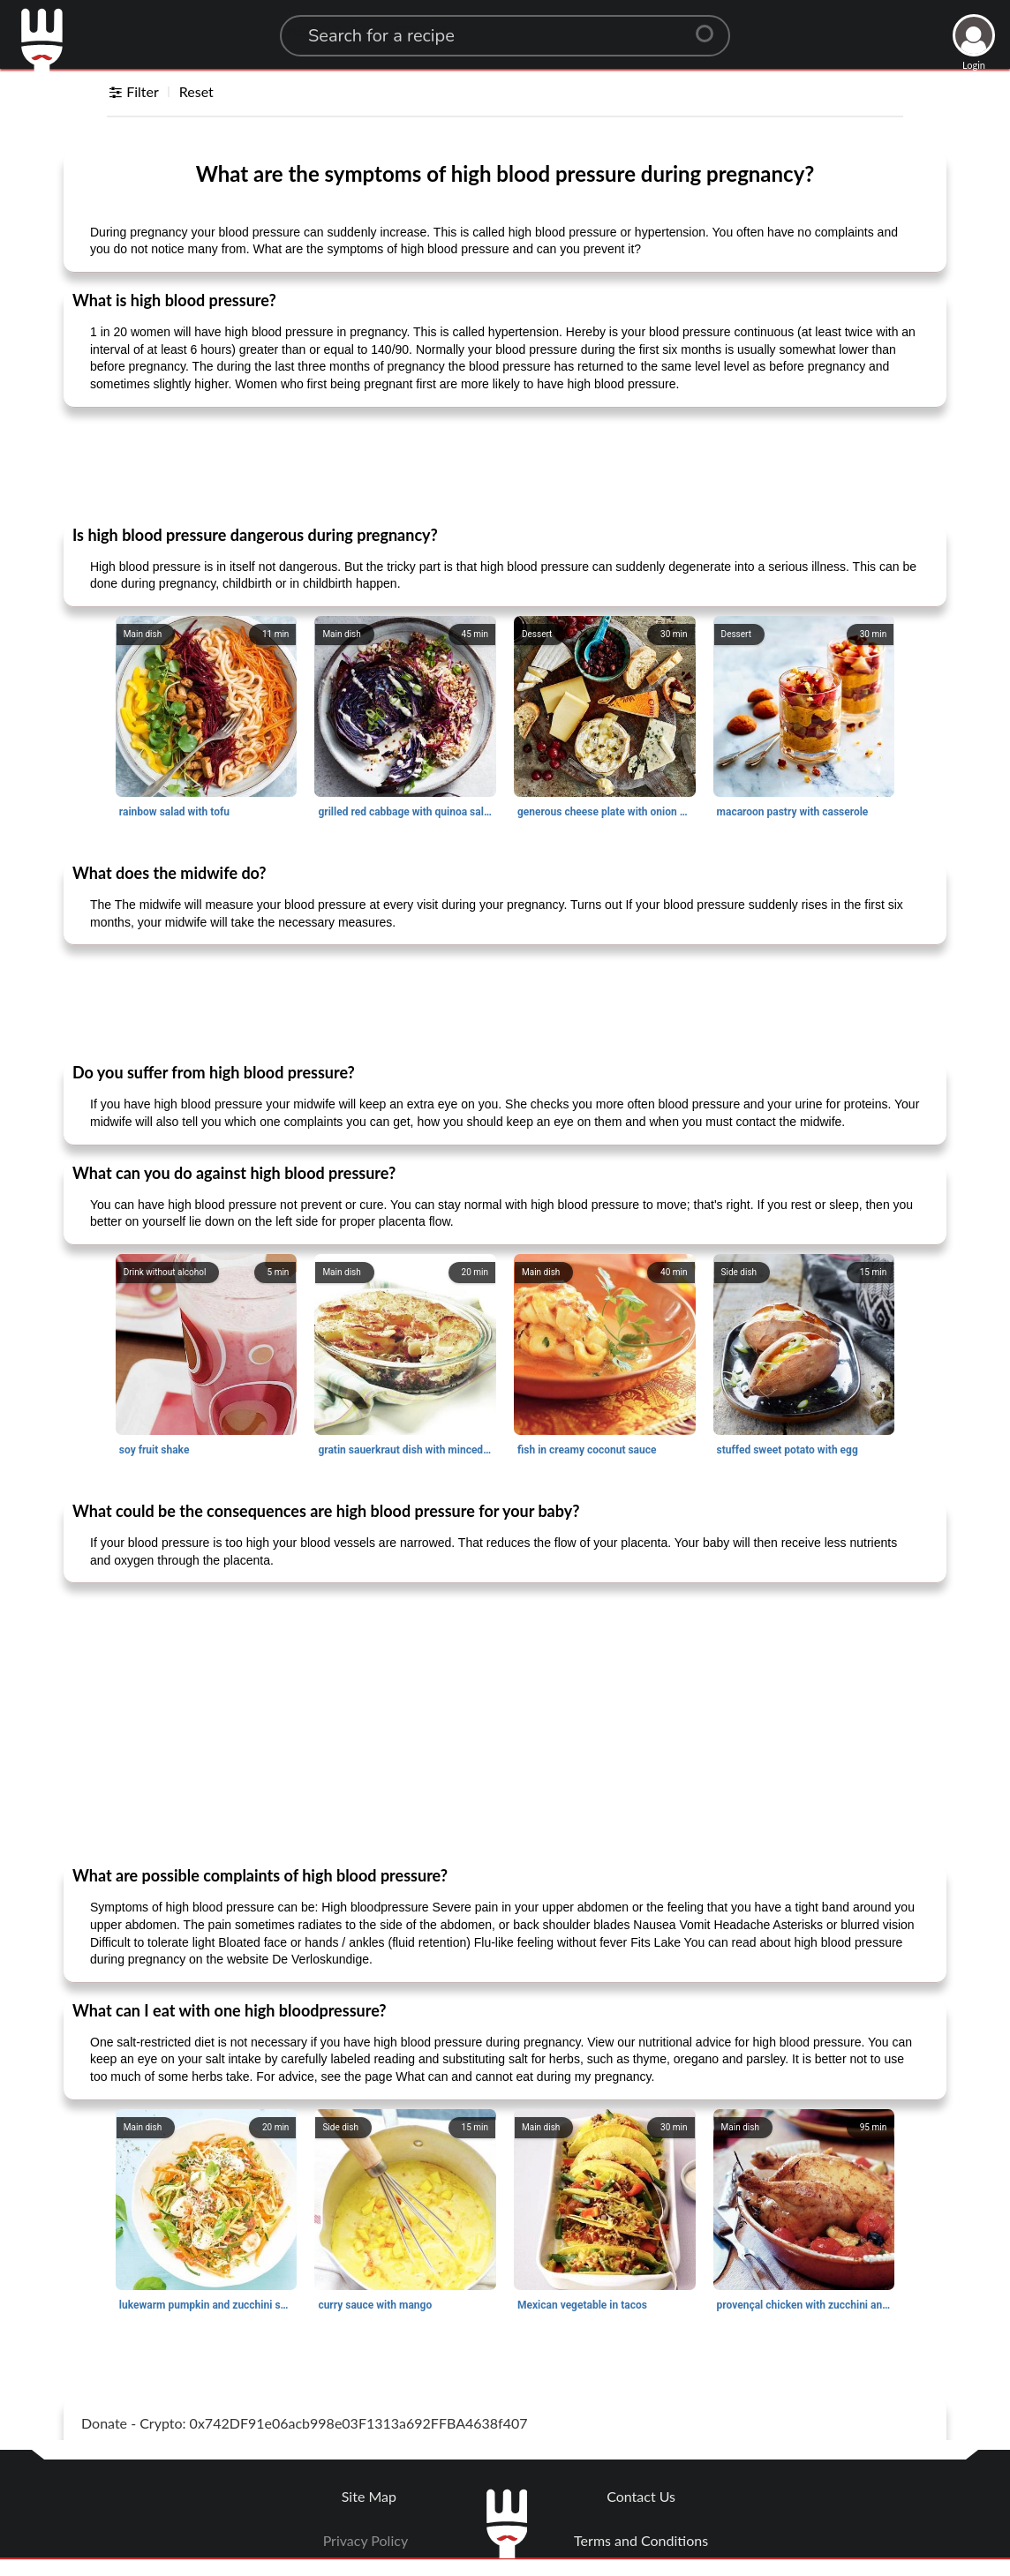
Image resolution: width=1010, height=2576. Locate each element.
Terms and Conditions (641, 2540)
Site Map (369, 2496)
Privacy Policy (366, 2540)
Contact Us (641, 2496)
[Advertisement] (505, 465)
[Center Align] (710, 26)
